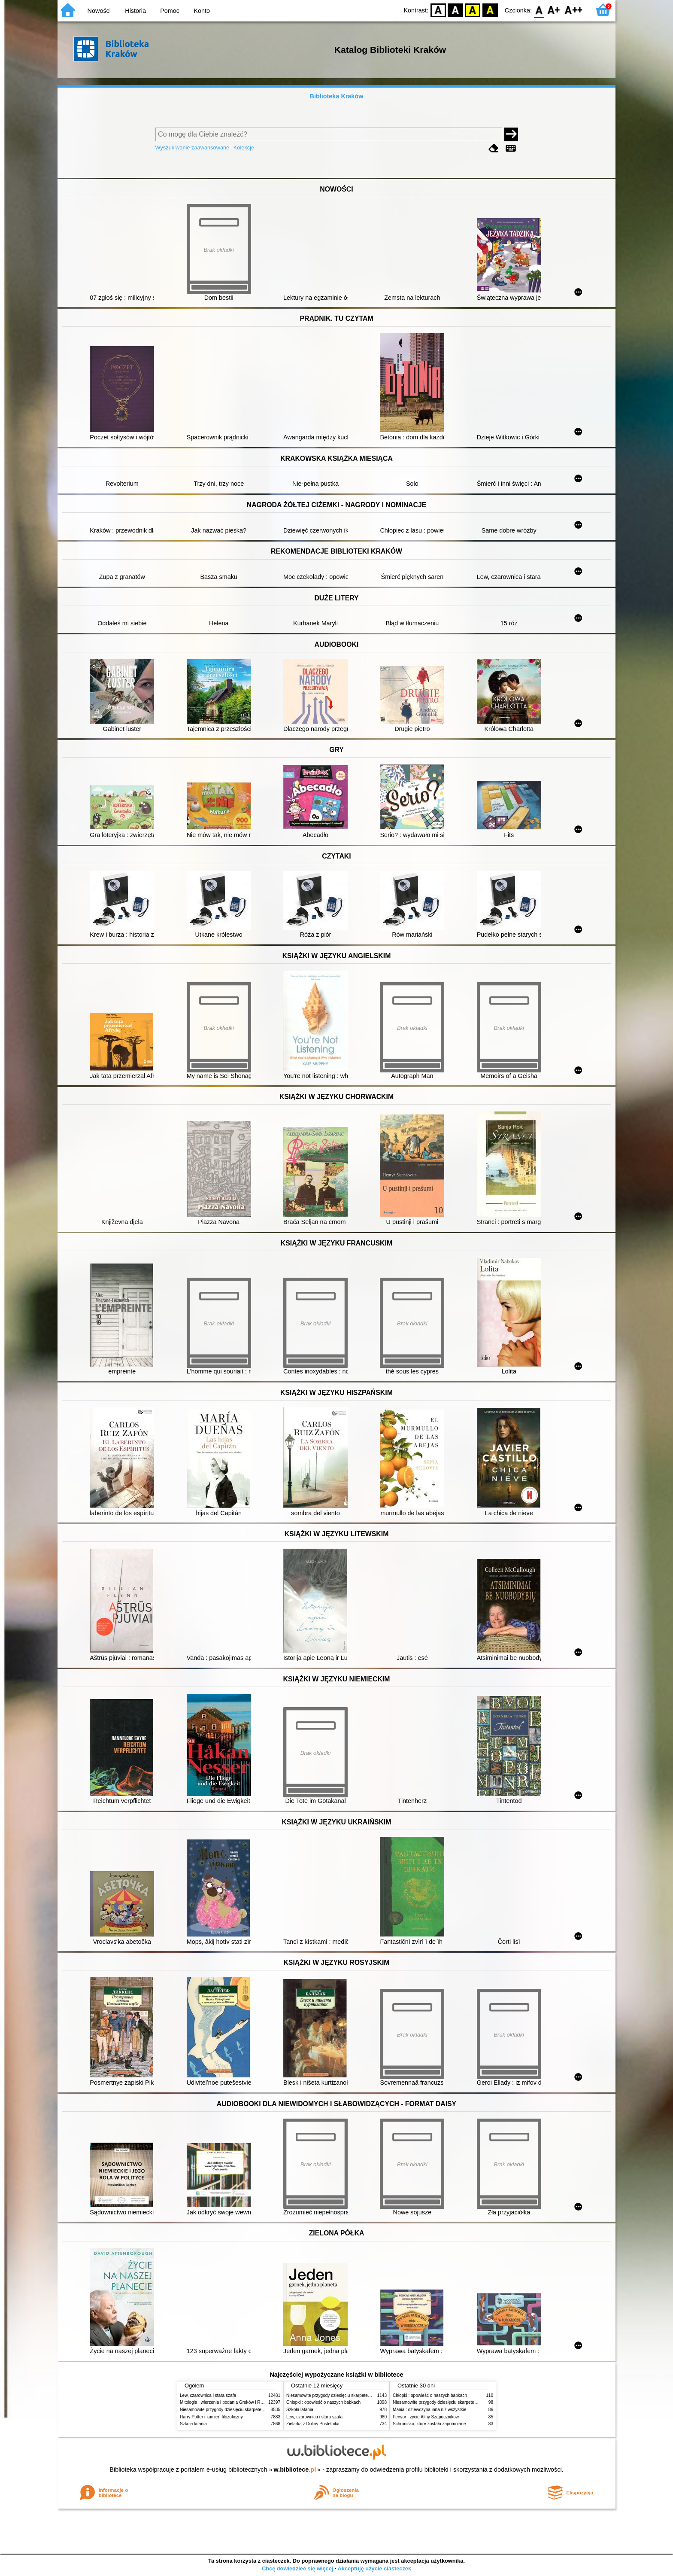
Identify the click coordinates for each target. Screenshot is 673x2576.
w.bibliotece (295, 2469)
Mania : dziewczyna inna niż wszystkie (429, 2409)
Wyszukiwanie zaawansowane (192, 147)
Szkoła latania (193, 2423)
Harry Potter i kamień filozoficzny (211, 2417)
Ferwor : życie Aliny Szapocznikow (426, 2417)
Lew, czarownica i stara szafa (208, 2395)
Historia (135, 10)
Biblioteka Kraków (337, 96)
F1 (554, 9)
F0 (539, 9)
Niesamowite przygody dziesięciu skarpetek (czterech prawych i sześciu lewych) (256, 2409)
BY (489, 9)
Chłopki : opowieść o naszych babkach (323, 2402)
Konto (202, 10)
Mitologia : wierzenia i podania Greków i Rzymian (227, 2402)
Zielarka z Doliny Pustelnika (313, 2423)
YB (472, 9)
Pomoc (169, 10)
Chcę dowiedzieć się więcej (297, 2568)
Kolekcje (243, 147)
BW (455, 9)
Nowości (99, 10)
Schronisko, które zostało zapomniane (429, 2423)
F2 (574, 9)
